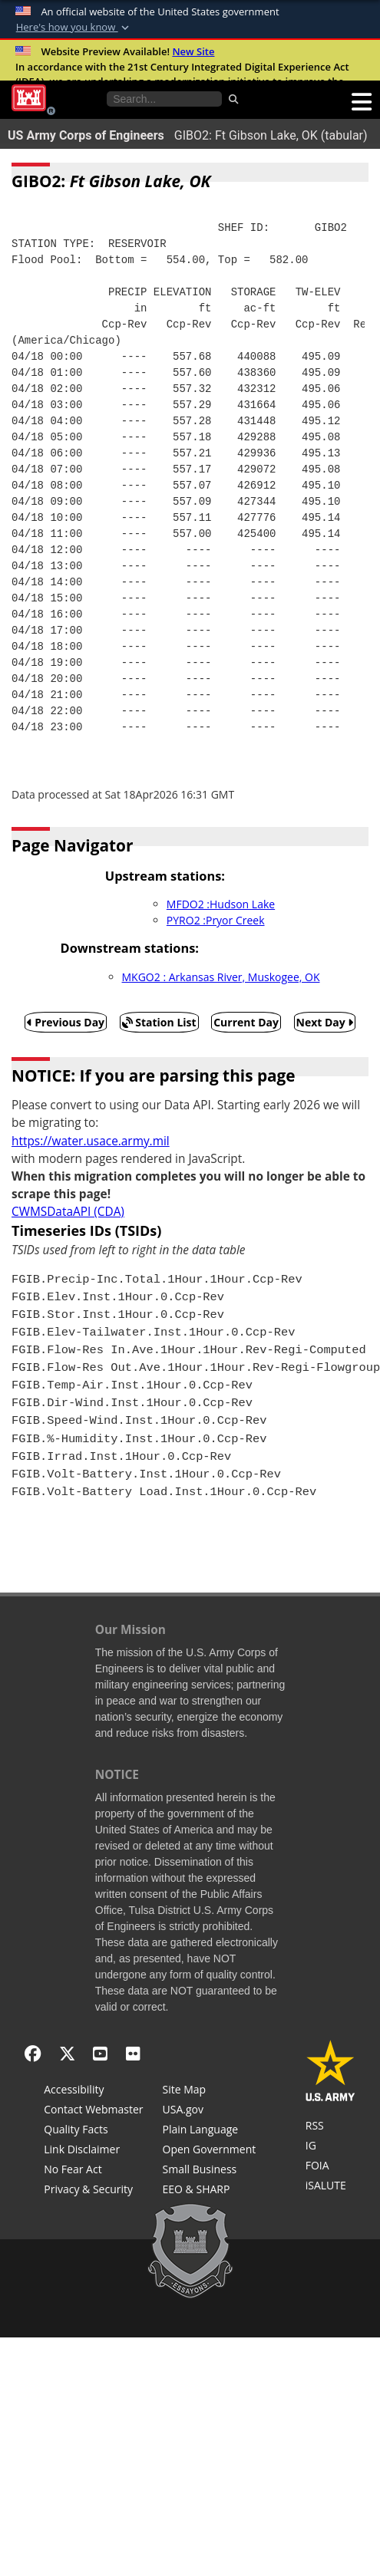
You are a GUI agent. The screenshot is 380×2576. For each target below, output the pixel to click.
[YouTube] (100, 2053)
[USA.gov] (209, 2111)
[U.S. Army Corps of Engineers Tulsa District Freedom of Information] (330, 2167)
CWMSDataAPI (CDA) (68, 1212)
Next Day (325, 1022)
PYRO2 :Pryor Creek (216, 920)
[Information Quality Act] (93, 2131)
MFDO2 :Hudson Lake (221, 904)
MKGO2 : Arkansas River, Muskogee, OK (221, 977)
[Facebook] (33, 2053)
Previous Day (66, 1022)
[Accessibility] (93, 2091)
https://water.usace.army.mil (91, 1141)
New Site (193, 51)
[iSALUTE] (330, 2187)
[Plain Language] (209, 2131)
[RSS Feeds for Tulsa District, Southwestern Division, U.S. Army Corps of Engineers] (330, 2127)
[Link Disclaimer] (93, 2151)
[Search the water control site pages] (164, 99)
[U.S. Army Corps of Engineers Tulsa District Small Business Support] (209, 2171)
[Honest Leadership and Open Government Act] (209, 2151)
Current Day (246, 1022)
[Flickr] (133, 2053)
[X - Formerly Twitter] (67, 2053)
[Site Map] (209, 2091)
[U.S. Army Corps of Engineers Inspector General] (330, 2147)
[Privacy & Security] (93, 2191)
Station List (159, 1022)
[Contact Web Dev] (93, 2111)
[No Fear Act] (93, 2171)
